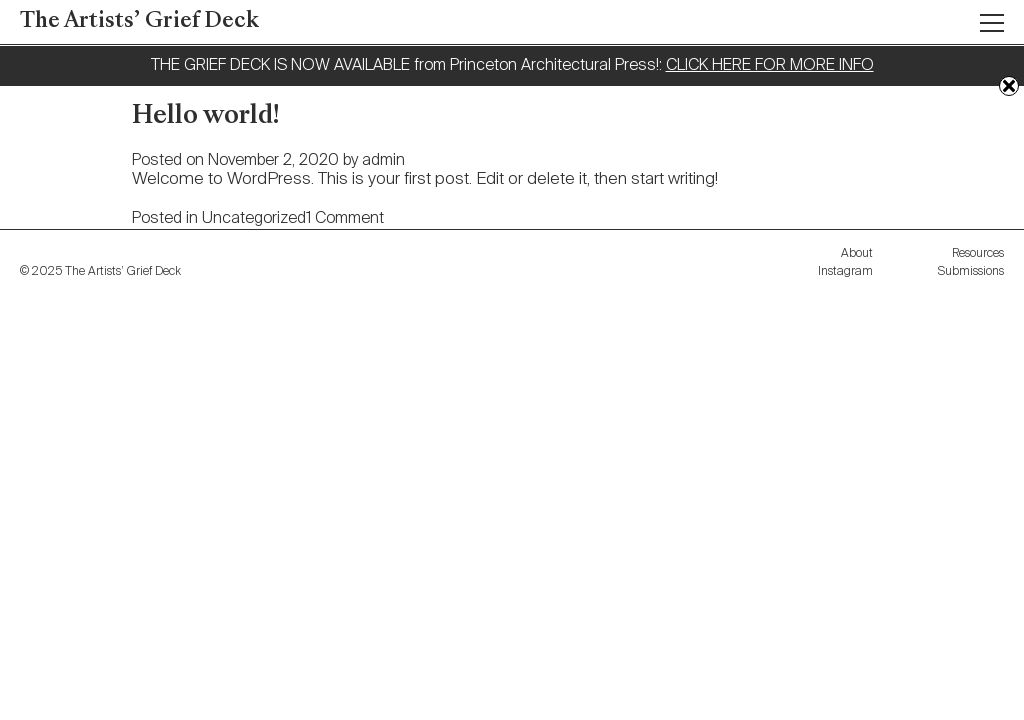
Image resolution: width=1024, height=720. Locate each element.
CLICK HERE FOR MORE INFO (770, 66)
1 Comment (345, 219)
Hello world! (205, 117)
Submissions (971, 272)
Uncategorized (254, 219)
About (857, 254)
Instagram (845, 272)
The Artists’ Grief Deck (139, 22)
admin (383, 161)
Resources (978, 254)
